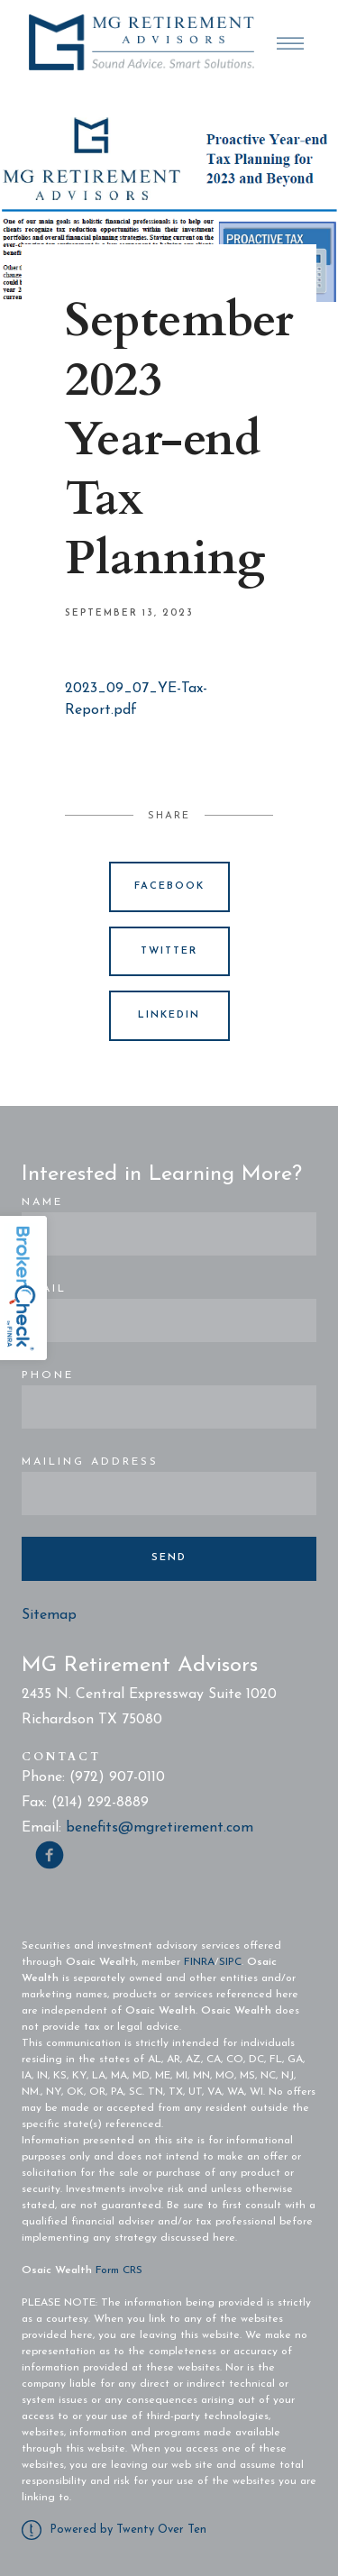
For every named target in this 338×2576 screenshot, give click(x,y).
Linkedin (169, 1015)
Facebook (169, 886)
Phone (48, 1375)
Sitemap (49, 1615)
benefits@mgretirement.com (159, 1828)
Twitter (169, 951)
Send (169, 1558)
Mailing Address (90, 1462)
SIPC (230, 1962)
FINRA (199, 1962)
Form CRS (119, 2270)
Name (42, 1202)
